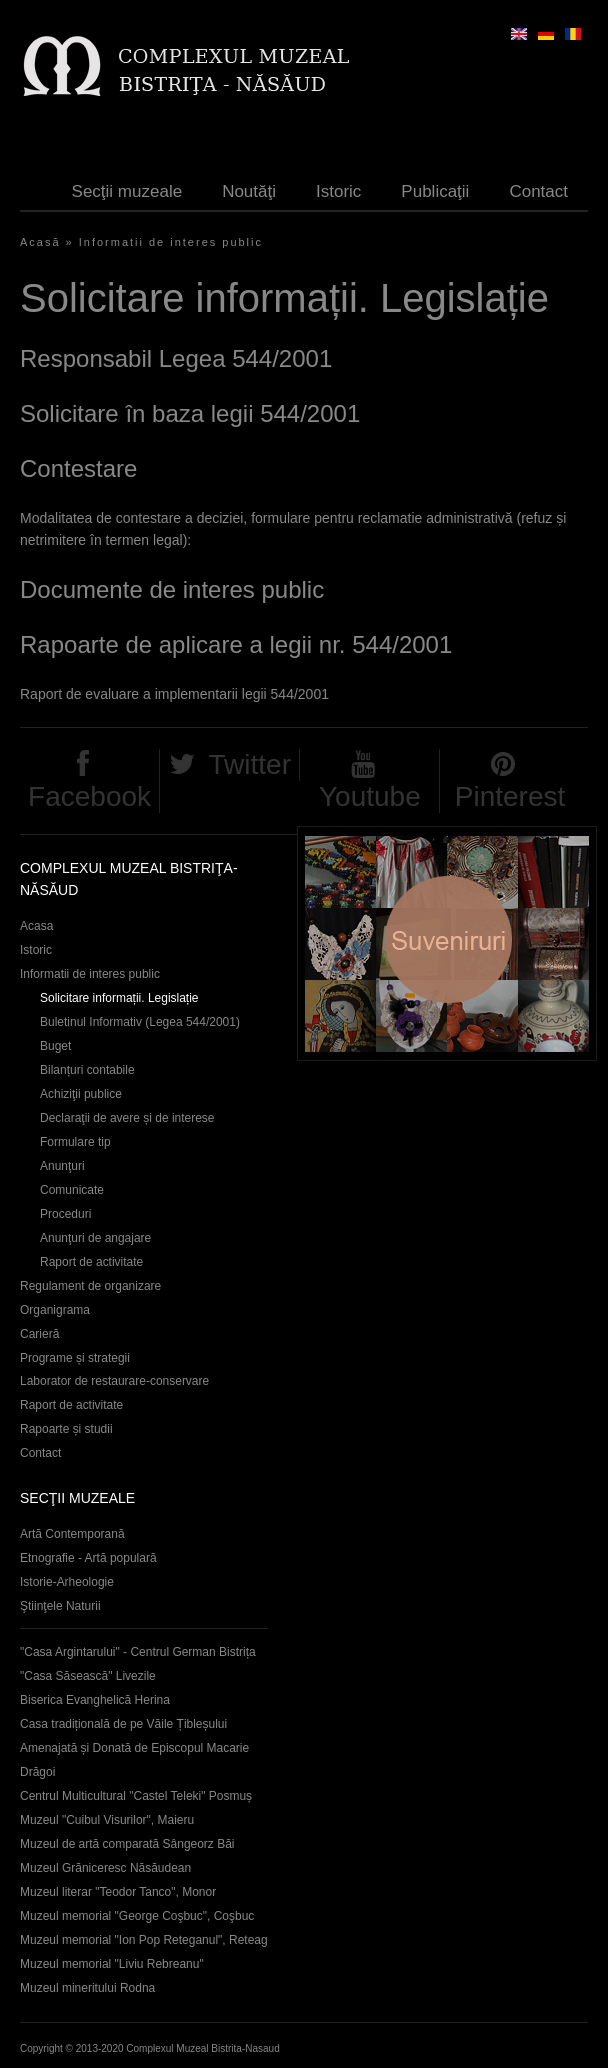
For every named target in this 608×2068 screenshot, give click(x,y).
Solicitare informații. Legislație (119, 998)
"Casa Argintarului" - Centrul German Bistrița (138, 1652)
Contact (538, 191)
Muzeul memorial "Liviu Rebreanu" (112, 1964)
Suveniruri (447, 943)
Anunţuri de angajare (95, 1238)
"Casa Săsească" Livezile (88, 1676)
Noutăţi (249, 191)
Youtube (370, 796)
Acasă (40, 242)
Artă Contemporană (72, 1534)
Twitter (250, 764)
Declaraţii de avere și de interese (127, 1118)
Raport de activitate (91, 1262)
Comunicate (72, 1190)
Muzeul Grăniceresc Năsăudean (105, 1868)
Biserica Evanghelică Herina (95, 1700)
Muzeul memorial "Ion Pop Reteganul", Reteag (144, 1940)
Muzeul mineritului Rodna (87, 1988)
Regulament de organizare (90, 1286)
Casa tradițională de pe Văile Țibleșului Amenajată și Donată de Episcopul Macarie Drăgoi (134, 1748)
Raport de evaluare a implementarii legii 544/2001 (174, 694)
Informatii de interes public (171, 242)
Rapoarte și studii (66, 1429)
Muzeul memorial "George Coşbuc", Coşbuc (137, 1916)
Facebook (89, 796)
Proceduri (65, 1214)
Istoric (338, 191)
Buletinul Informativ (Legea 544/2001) (140, 1022)
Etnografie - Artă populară (88, 1558)
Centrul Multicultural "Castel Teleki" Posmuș (136, 1796)
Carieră (39, 1334)
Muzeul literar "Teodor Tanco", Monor (118, 1892)
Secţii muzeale (127, 191)
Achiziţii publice (81, 1094)
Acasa (36, 926)
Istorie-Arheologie (67, 1582)
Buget (55, 1046)
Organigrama (55, 1310)
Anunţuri (62, 1166)
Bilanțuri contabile (87, 1070)
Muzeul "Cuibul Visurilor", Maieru (107, 1820)
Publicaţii (435, 191)
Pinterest (510, 796)
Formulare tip (75, 1142)
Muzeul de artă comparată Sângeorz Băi (127, 1844)
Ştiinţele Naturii (60, 1606)
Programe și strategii (75, 1358)
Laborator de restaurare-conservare (114, 1381)
